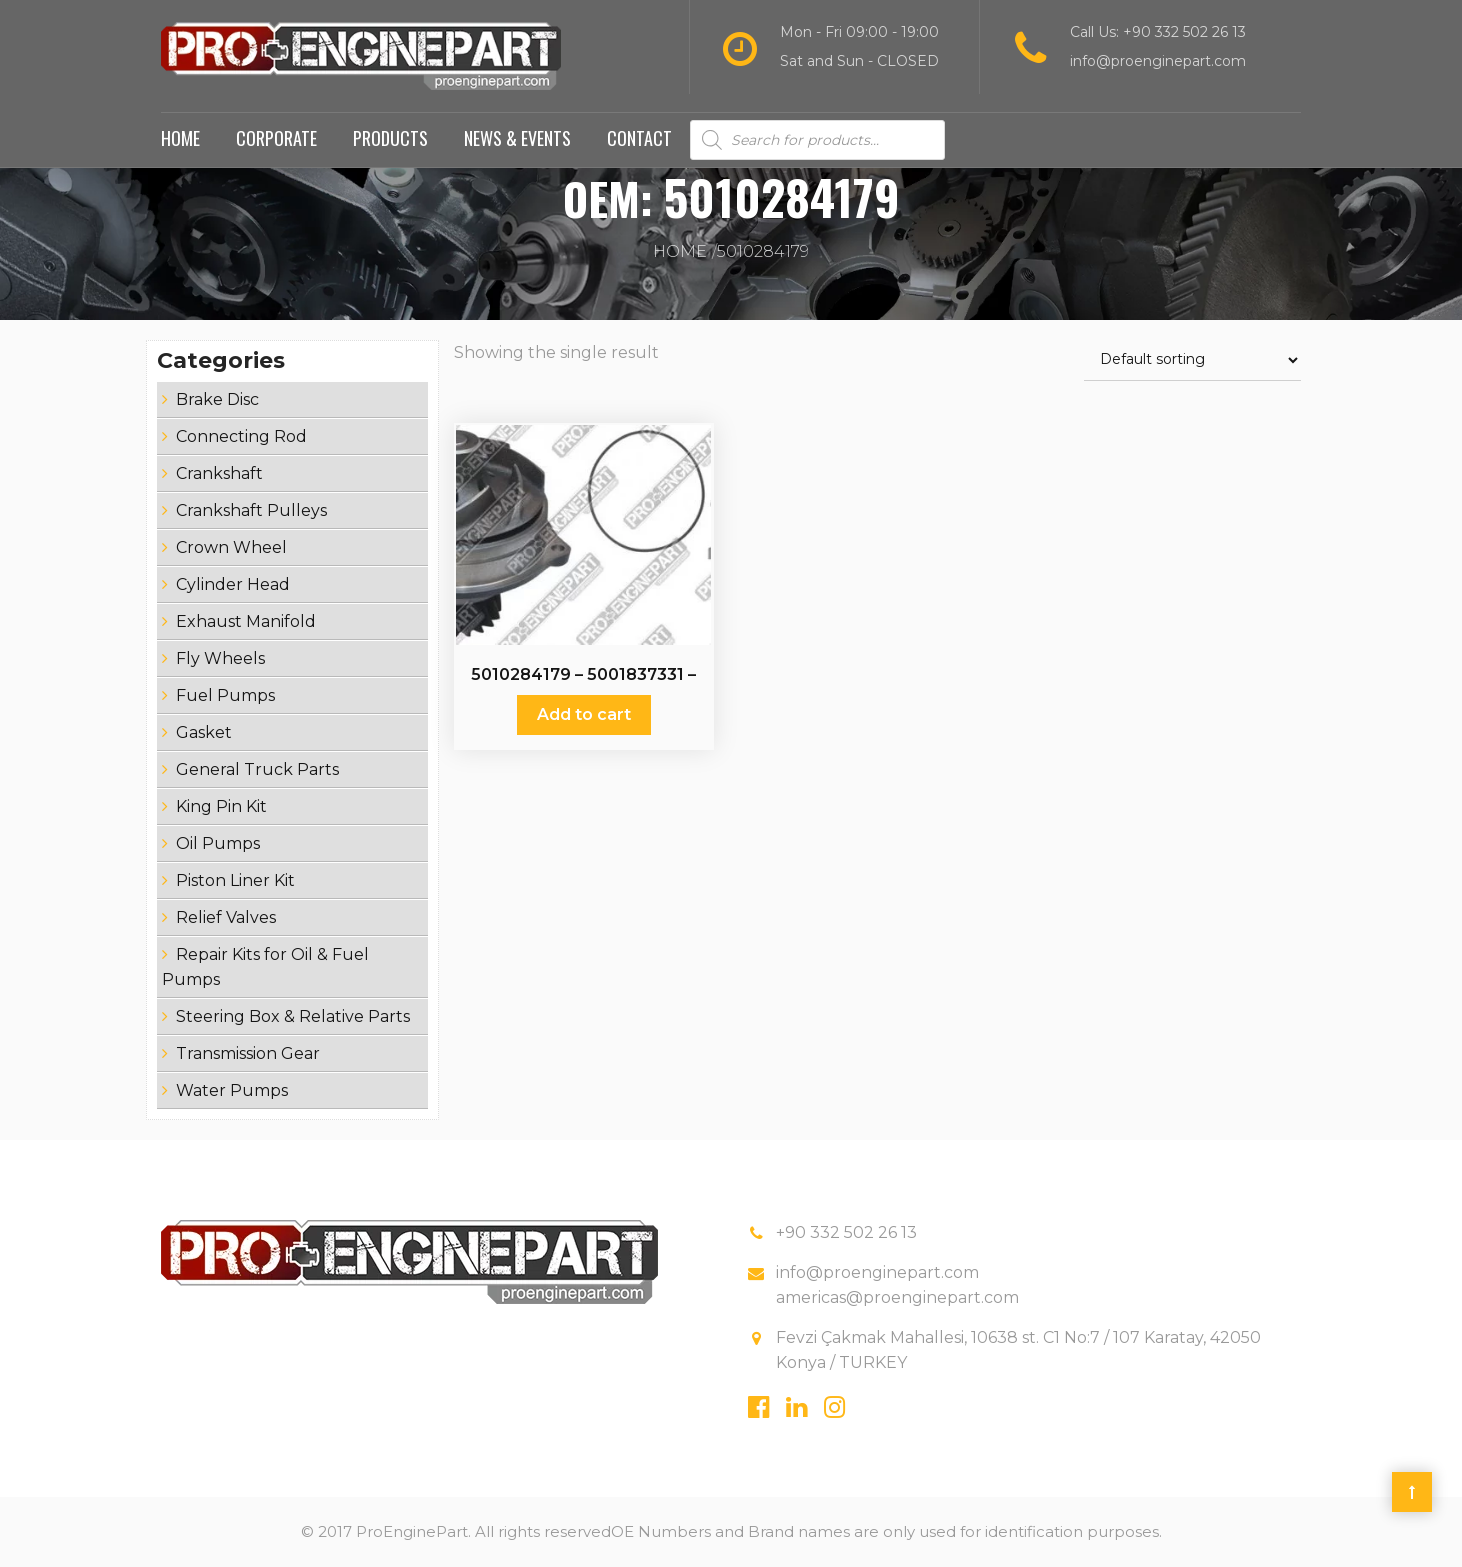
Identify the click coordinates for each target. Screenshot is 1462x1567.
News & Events (517, 138)
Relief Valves (226, 917)
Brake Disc (217, 399)
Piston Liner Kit (235, 880)
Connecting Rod (241, 436)
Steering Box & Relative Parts (293, 1016)
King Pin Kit (221, 806)
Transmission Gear (248, 1053)
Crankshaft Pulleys (251, 510)
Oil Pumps (218, 843)
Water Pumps (232, 1090)
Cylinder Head (233, 584)
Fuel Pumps (225, 695)
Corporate (276, 138)
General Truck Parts (257, 769)
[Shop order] (1192, 360)
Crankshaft (219, 473)
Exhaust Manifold (246, 621)
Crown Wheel (231, 547)
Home (180, 138)
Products (390, 138)
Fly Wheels (220, 658)
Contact (639, 138)
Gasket (204, 732)
